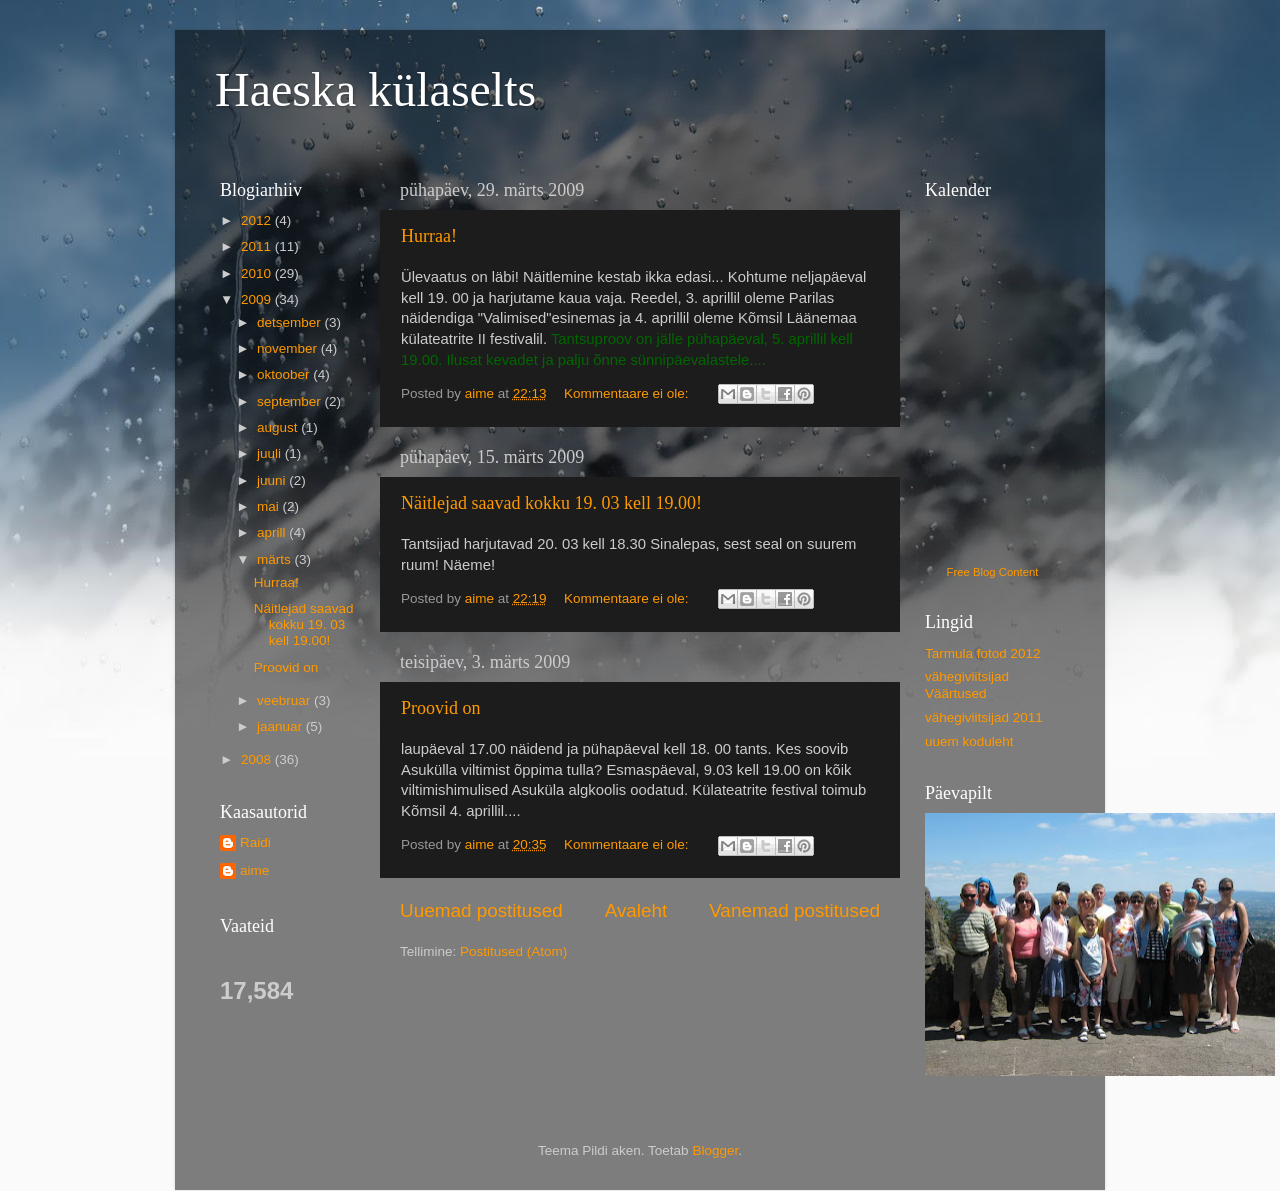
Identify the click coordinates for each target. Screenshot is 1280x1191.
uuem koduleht (969, 741)
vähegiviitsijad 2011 (984, 717)
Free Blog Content (993, 572)
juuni (273, 480)
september (291, 401)
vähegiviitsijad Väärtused (967, 684)
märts (276, 559)
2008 (258, 759)
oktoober (285, 374)
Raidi (255, 842)
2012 (258, 220)
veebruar (285, 700)
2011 (258, 246)
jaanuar (281, 726)
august (279, 427)
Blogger (715, 1150)
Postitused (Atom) (513, 951)
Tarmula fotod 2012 (983, 653)
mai (270, 506)
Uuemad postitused (481, 910)
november (289, 348)
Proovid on (441, 708)
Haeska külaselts (375, 89)
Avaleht (636, 910)
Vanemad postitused (794, 910)
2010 (258, 273)
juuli (271, 453)
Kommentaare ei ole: (628, 393)
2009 (258, 299)
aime (254, 870)
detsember (291, 322)
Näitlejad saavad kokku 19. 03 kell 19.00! (551, 503)
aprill (273, 532)
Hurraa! (429, 236)
